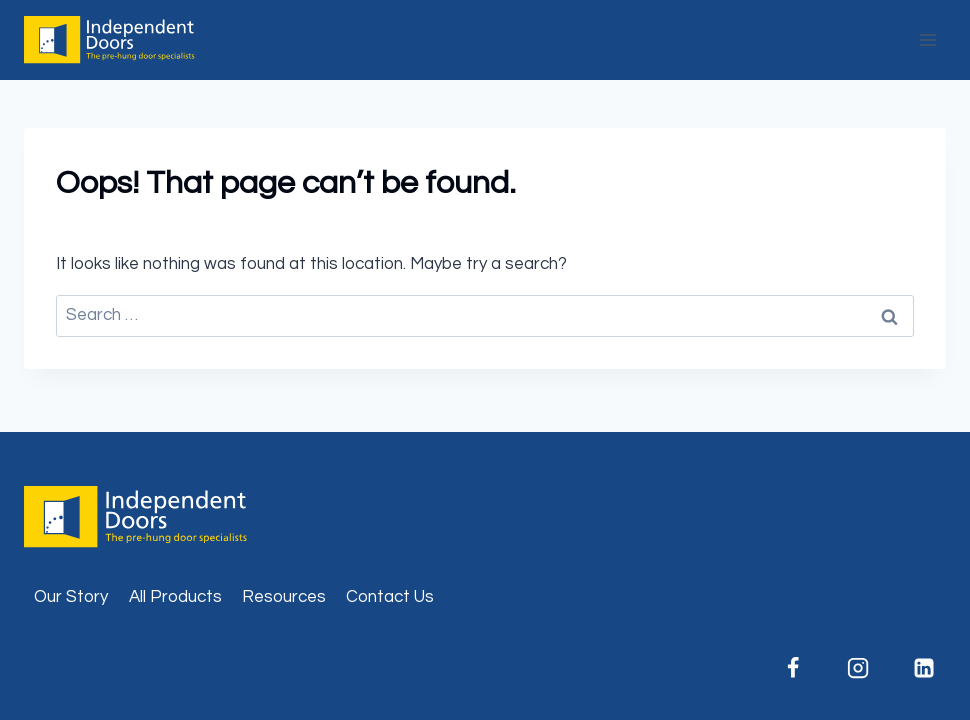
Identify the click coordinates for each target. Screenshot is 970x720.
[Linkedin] (924, 668)
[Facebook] (793, 668)
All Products (175, 597)
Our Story (71, 597)
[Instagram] (858, 668)
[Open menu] (927, 39)
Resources (284, 597)
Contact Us (390, 597)
